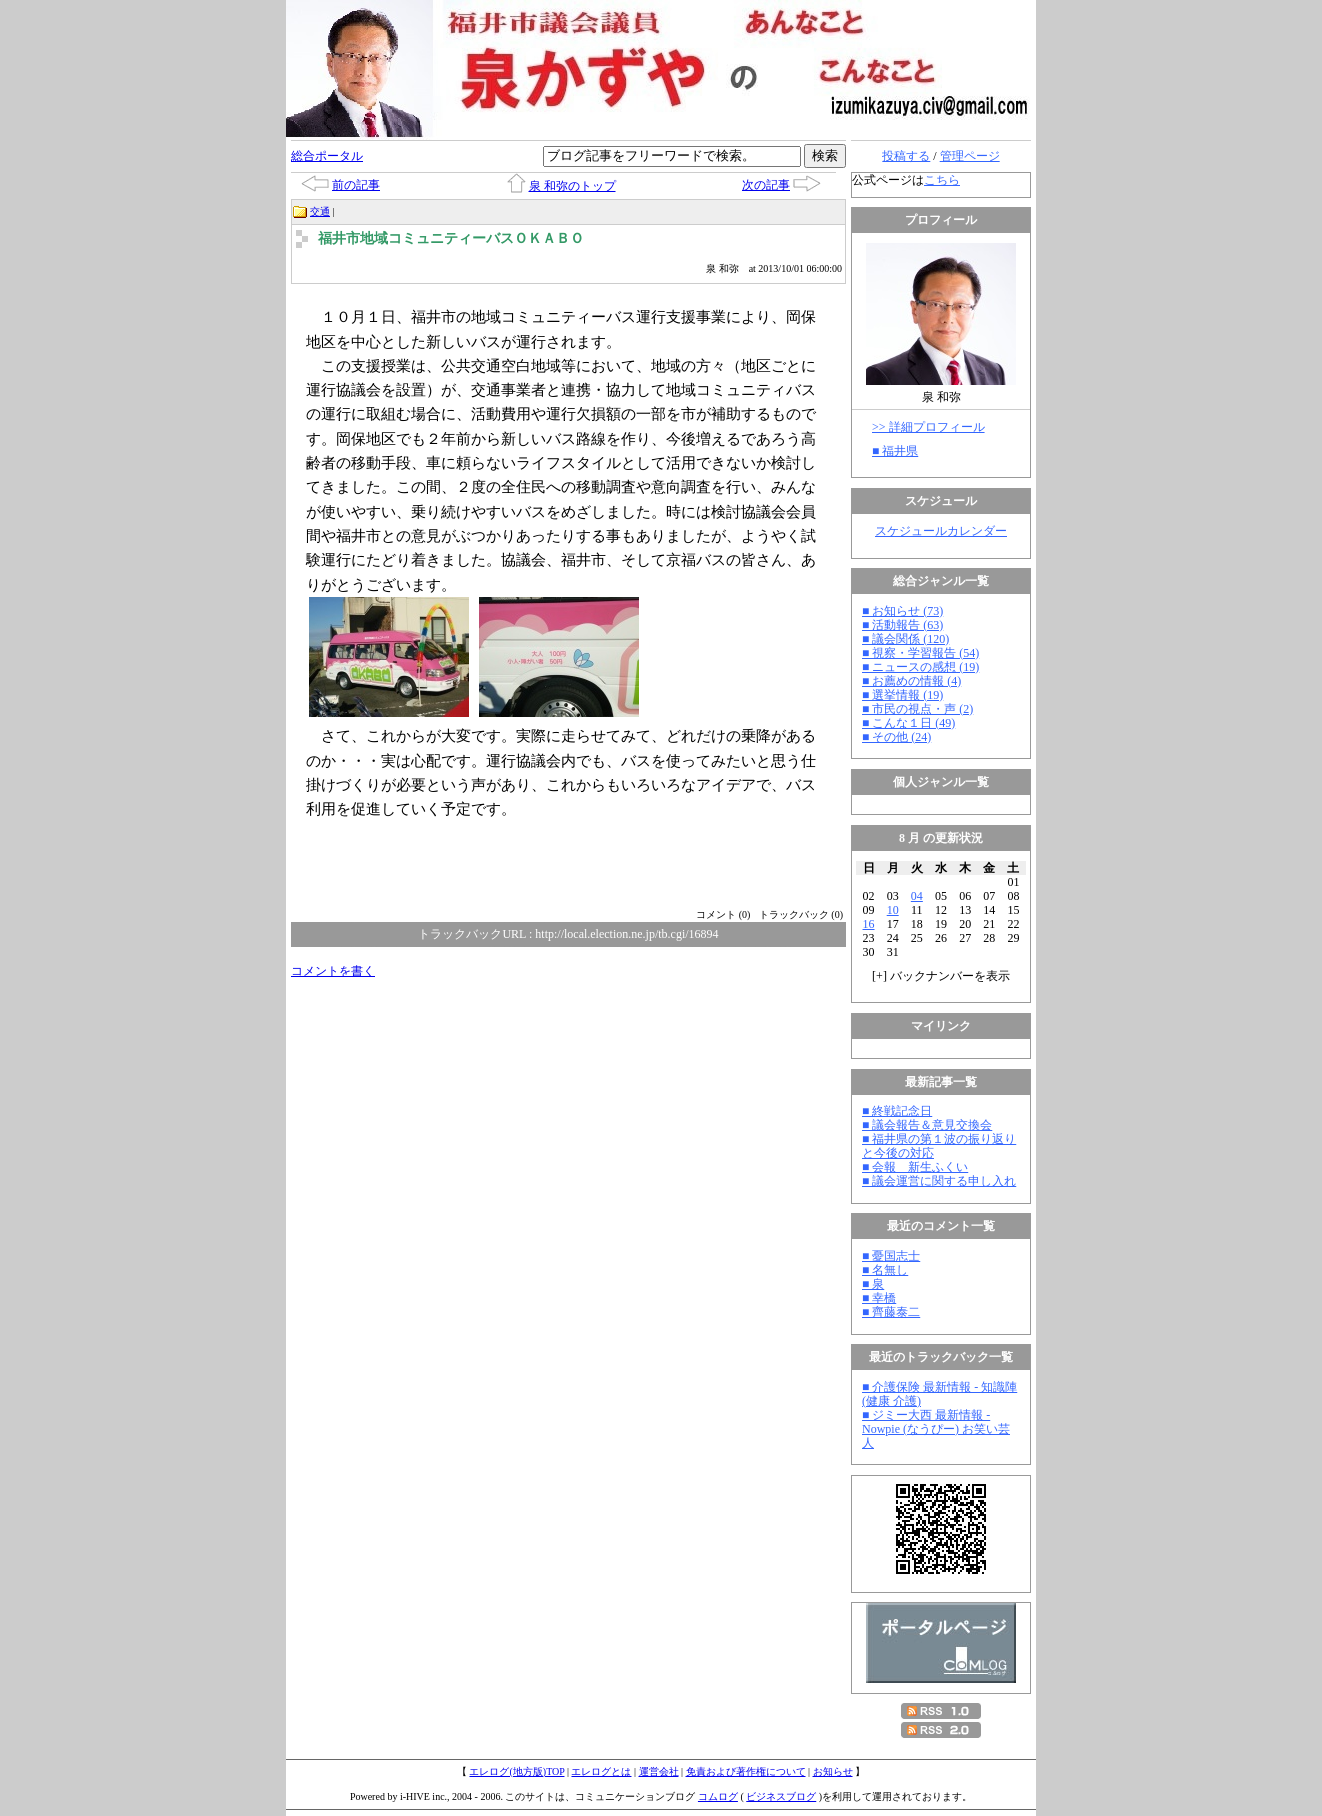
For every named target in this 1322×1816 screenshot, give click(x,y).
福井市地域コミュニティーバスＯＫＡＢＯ (451, 238)
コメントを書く (333, 971)
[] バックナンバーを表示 (941, 976)
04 (917, 896)
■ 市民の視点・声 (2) (917, 709)
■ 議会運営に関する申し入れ (939, 1181)
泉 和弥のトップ (572, 186)
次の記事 (766, 185)
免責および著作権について (746, 1771)
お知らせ (833, 1771)
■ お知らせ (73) (902, 611)
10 (893, 910)
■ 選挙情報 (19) (902, 695)
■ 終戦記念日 (897, 1111)
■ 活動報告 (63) (902, 625)
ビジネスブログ (781, 1796)
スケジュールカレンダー (941, 531)
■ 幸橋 (879, 1298)
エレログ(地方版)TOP (516, 1771)
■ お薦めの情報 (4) (911, 681)
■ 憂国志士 (891, 1256)
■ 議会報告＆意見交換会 (927, 1125)
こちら (942, 180)
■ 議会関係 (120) (905, 639)
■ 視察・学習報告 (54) (920, 653)
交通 (320, 211)
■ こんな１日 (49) (908, 723)
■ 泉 (873, 1284)
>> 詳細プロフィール (928, 427)
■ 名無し (885, 1270)
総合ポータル (327, 156)
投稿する (906, 156)
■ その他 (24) (896, 737)
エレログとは (601, 1771)
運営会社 (659, 1771)
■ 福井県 (895, 451)
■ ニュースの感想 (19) (920, 667)
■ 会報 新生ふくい (915, 1167)
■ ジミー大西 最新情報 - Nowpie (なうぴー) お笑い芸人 (936, 1429)
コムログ (718, 1796)
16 (869, 924)
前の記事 (356, 185)
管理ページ (970, 156)
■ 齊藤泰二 (891, 1312)
